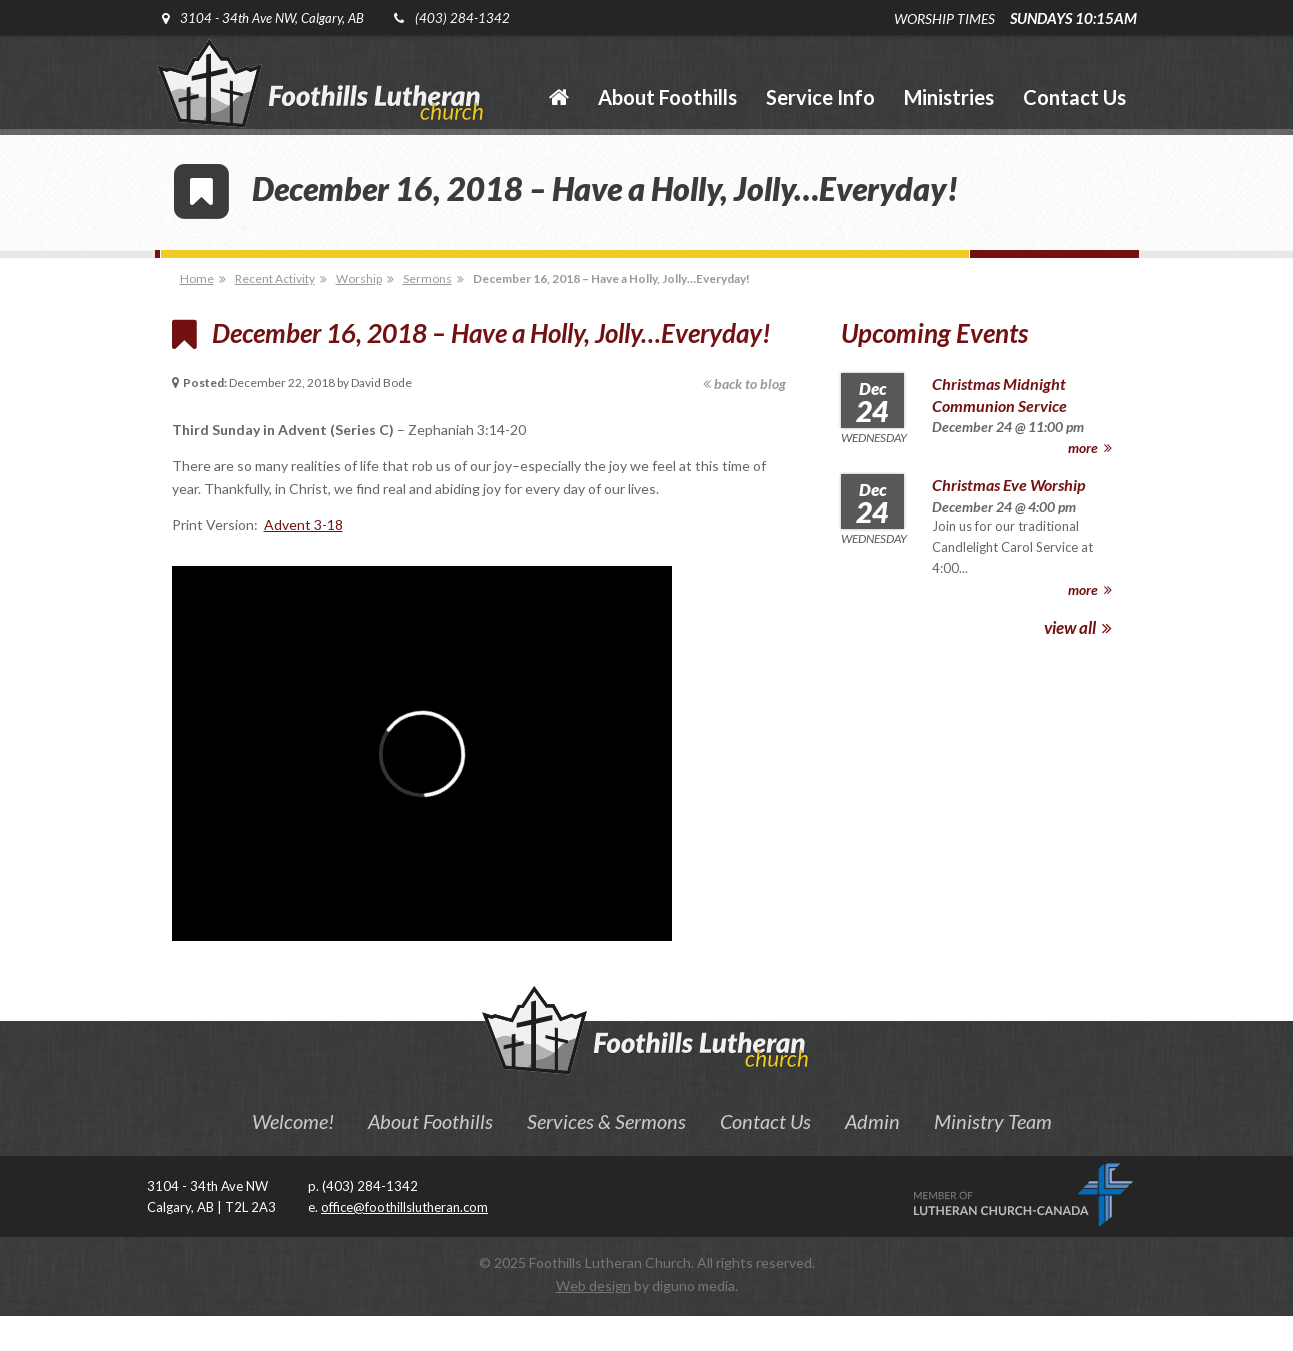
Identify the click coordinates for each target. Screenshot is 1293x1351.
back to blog (744, 383)
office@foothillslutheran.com (404, 1207)
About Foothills (430, 1121)
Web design (593, 1285)
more (1090, 447)
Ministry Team (993, 1121)
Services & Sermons (606, 1121)
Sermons (427, 278)
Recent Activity (275, 278)
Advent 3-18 (303, 524)
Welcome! (293, 1121)
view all (1078, 627)
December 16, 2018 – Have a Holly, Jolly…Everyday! (611, 278)
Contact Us (765, 1121)
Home (197, 278)
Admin (872, 1121)
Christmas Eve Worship (1008, 484)
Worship (359, 278)
